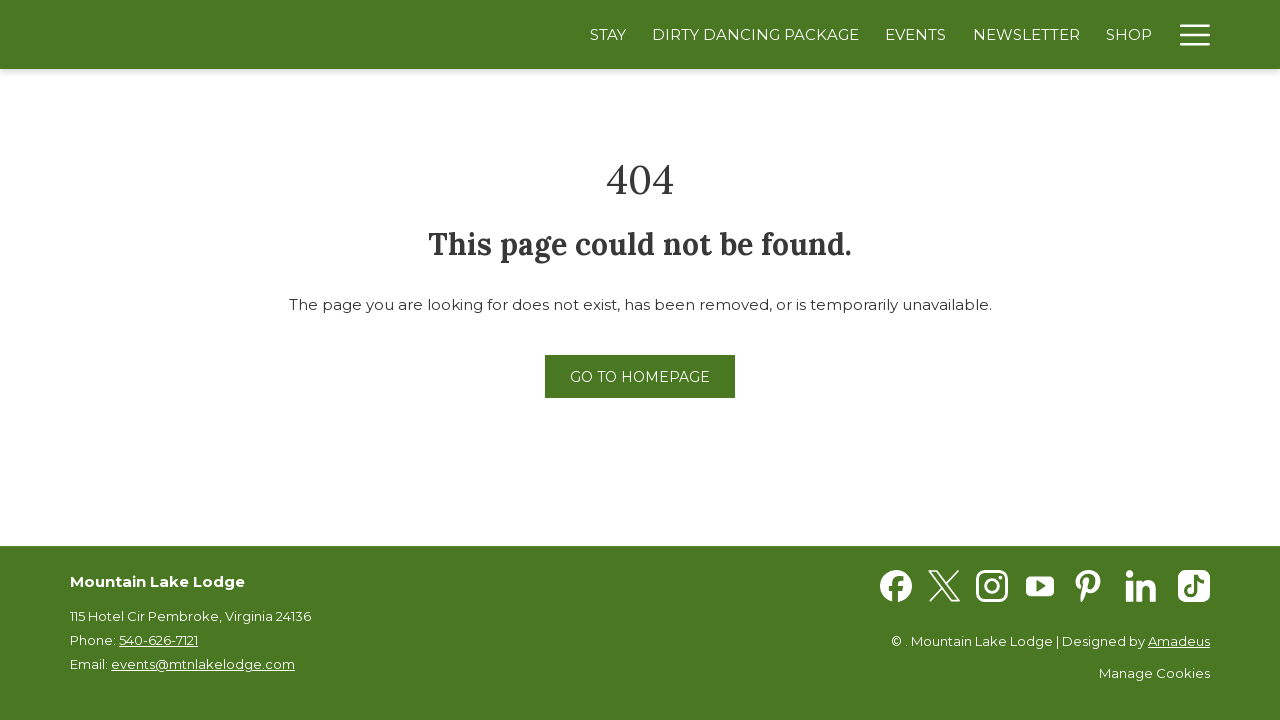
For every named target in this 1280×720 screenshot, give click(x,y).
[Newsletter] (969, 34)
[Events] (859, 34)
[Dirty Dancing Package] (699, 34)
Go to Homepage (640, 377)
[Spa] (1137, 34)
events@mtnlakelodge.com (203, 664)
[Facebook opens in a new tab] (896, 584)
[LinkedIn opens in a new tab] (1141, 584)
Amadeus (1179, 641)
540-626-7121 (158, 640)
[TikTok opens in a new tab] (1194, 584)
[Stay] (552, 34)
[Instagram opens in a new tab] (992, 584)
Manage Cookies (1154, 673)
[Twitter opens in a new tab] (944, 584)
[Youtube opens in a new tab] (1040, 584)
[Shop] (1073, 34)
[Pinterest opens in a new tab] (1088, 584)
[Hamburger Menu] (1187, 34)
